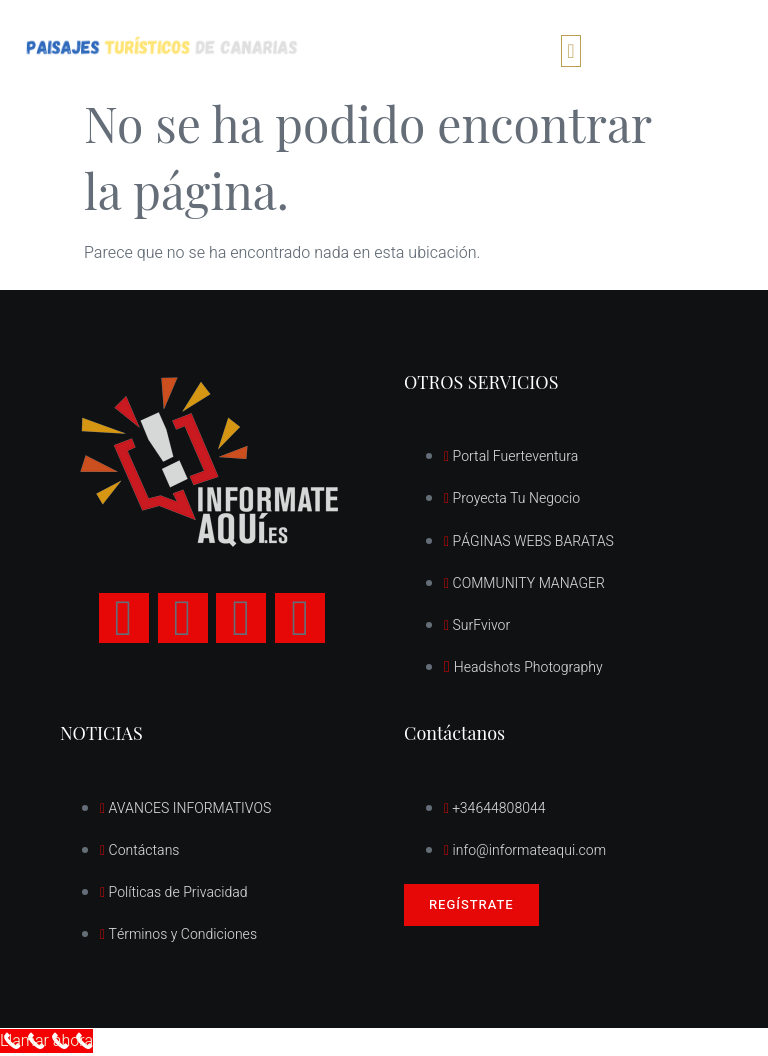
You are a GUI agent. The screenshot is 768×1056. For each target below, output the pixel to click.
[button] (570, 51)
